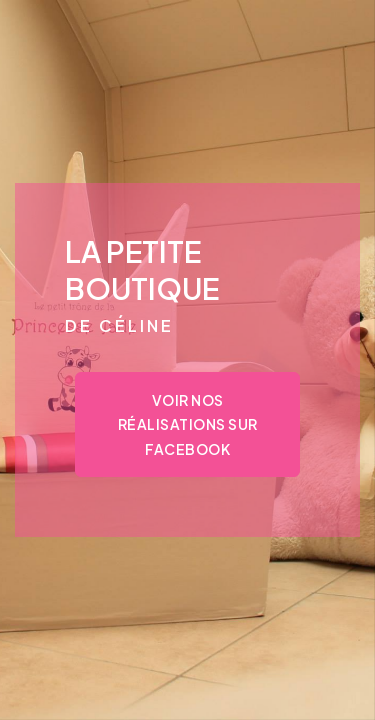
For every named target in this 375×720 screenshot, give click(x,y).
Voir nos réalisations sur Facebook (188, 424)
